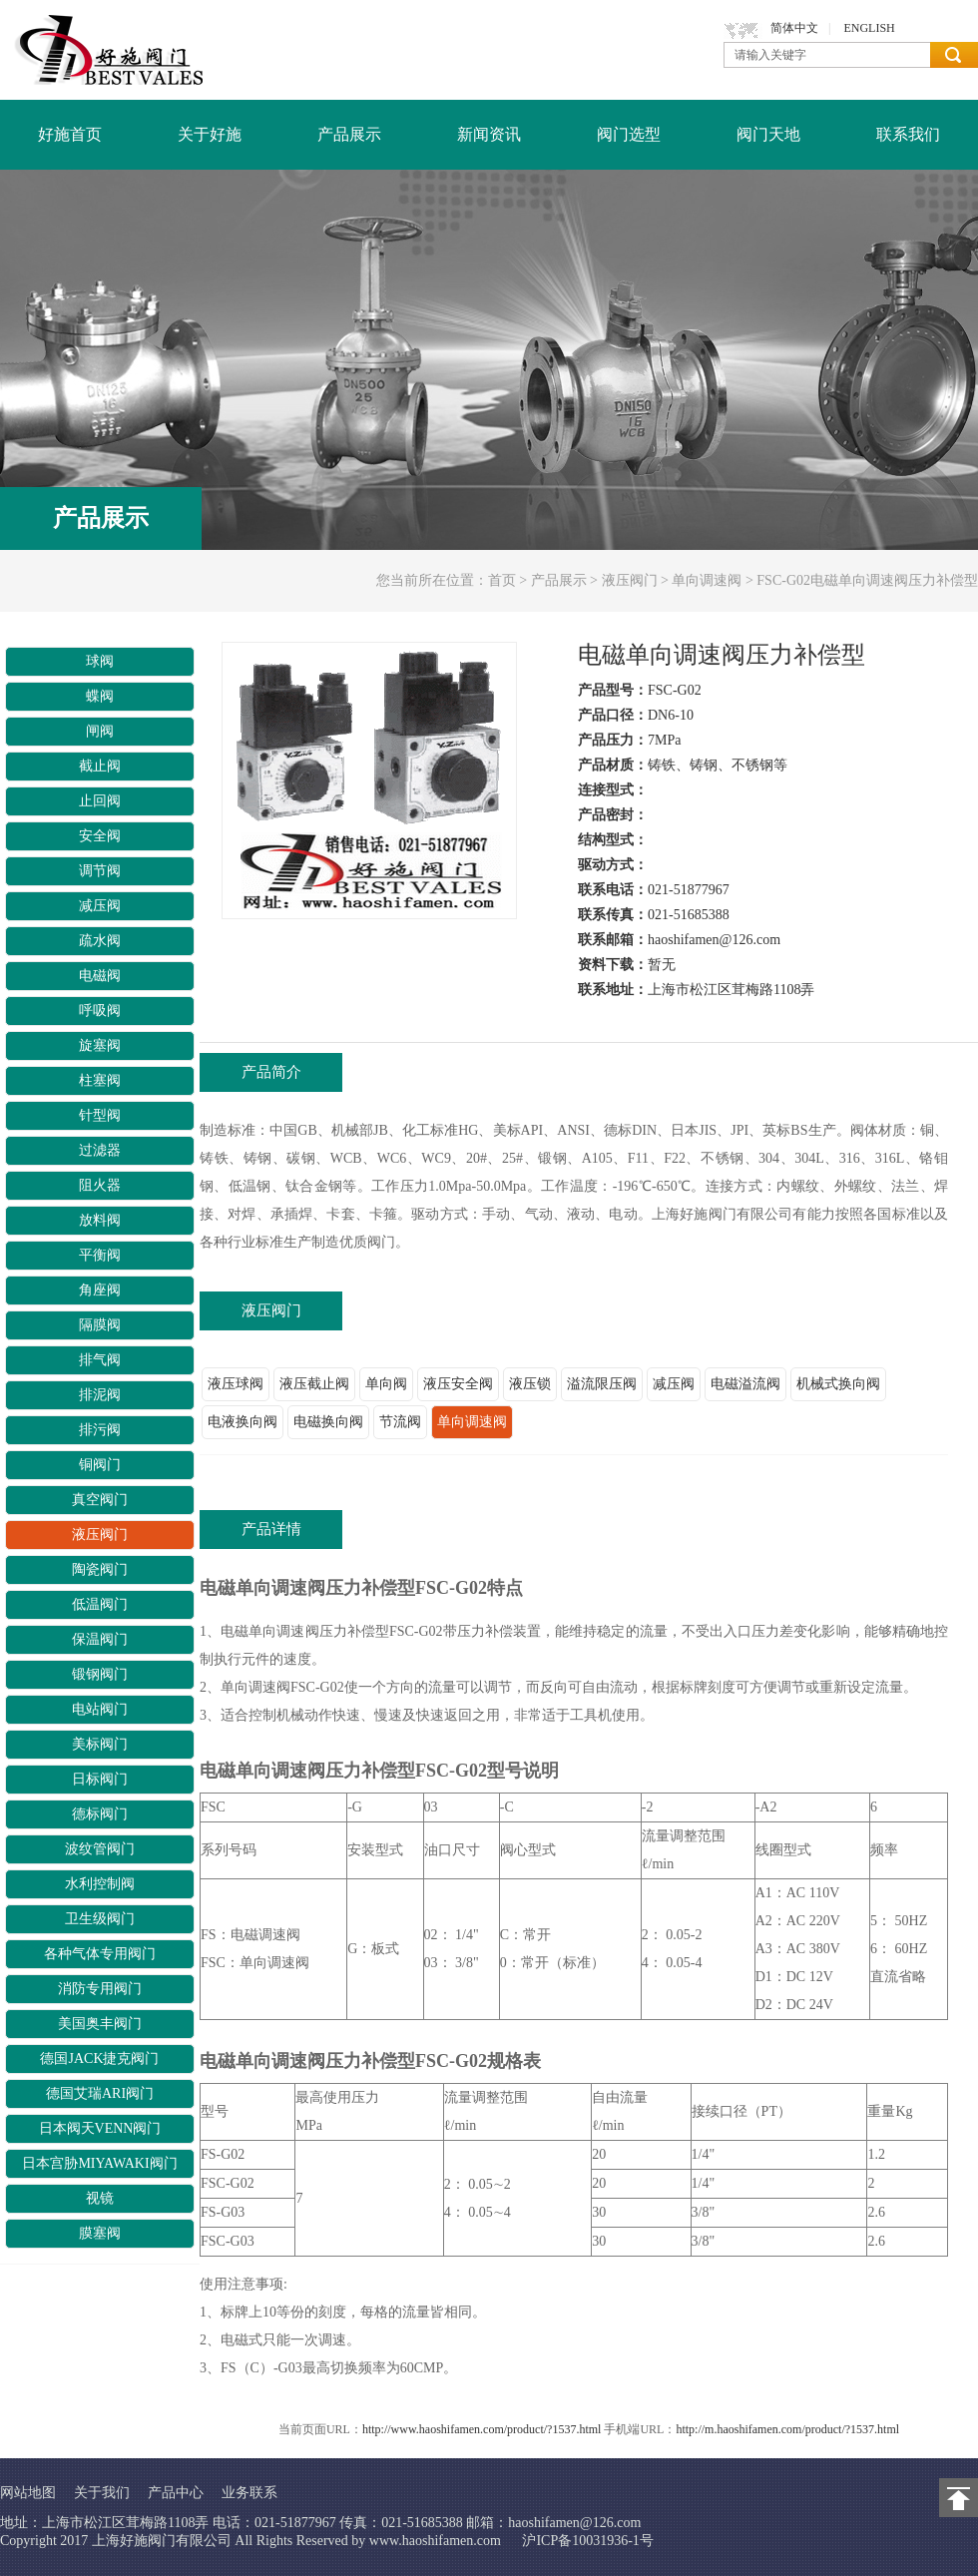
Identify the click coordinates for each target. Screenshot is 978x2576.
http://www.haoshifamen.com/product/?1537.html (482, 2429)
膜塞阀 (100, 2233)
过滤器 (100, 1150)
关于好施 (210, 134)
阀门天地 (768, 134)
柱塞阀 (100, 1080)
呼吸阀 (100, 1010)
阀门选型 (629, 134)
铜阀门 (100, 1464)
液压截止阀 (314, 1383)
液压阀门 (630, 580)
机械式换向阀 (838, 1383)
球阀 (100, 661)
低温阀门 (100, 1604)
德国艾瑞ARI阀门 (100, 2093)
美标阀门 (100, 1744)
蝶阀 (100, 696)
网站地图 (28, 2492)
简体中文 (794, 28)
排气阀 (100, 1359)
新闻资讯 (489, 134)
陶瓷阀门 (100, 1569)
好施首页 (70, 134)
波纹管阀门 (100, 1848)
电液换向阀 (242, 1421)
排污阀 (100, 1429)
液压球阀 (235, 1383)
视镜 (100, 2198)
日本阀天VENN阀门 (100, 2128)
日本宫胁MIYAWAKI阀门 (99, 2163)
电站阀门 (100, 1709)
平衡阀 (100, 1255)
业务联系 (249, 2492)
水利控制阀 (100, 1883)
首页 (502, 580)
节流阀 (400, 1421)
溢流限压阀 (602, 1383)
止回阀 (100, 800)
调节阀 (100, 870)
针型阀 (100, 1115)
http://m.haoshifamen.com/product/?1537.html (787, 2429)
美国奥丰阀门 (100, 2023)
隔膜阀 (100, 1324)
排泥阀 (100, 1394)
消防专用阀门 (100, 1988)
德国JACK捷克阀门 (99, 2058)
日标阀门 (100, 1779)
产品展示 (349, 134)
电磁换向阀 (328, 1421)
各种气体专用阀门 (100, 1953)
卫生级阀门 (100, 1918)
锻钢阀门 (100, 1674)
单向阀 (386, 1383)
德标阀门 (100, 1813)
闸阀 (100, 731)
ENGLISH (868, 28)
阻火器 (100, 1185)
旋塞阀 (100, 1045)
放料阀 (100, 1220)
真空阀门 (100, 1499)
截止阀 (100, 766)
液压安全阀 (458, 1383)
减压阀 (100, 905)
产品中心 (176, 2492)
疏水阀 (100, 940)
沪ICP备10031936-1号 (587, 2540)
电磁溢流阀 (745, 1383)
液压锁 (530, 1383)
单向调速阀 (706, 580)
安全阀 (100, 835)
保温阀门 (100, 1639)
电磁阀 (100, 975)
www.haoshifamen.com (435, 2540)
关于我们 (102, 2492)
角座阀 (100, 1290)
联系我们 (908, 134)
